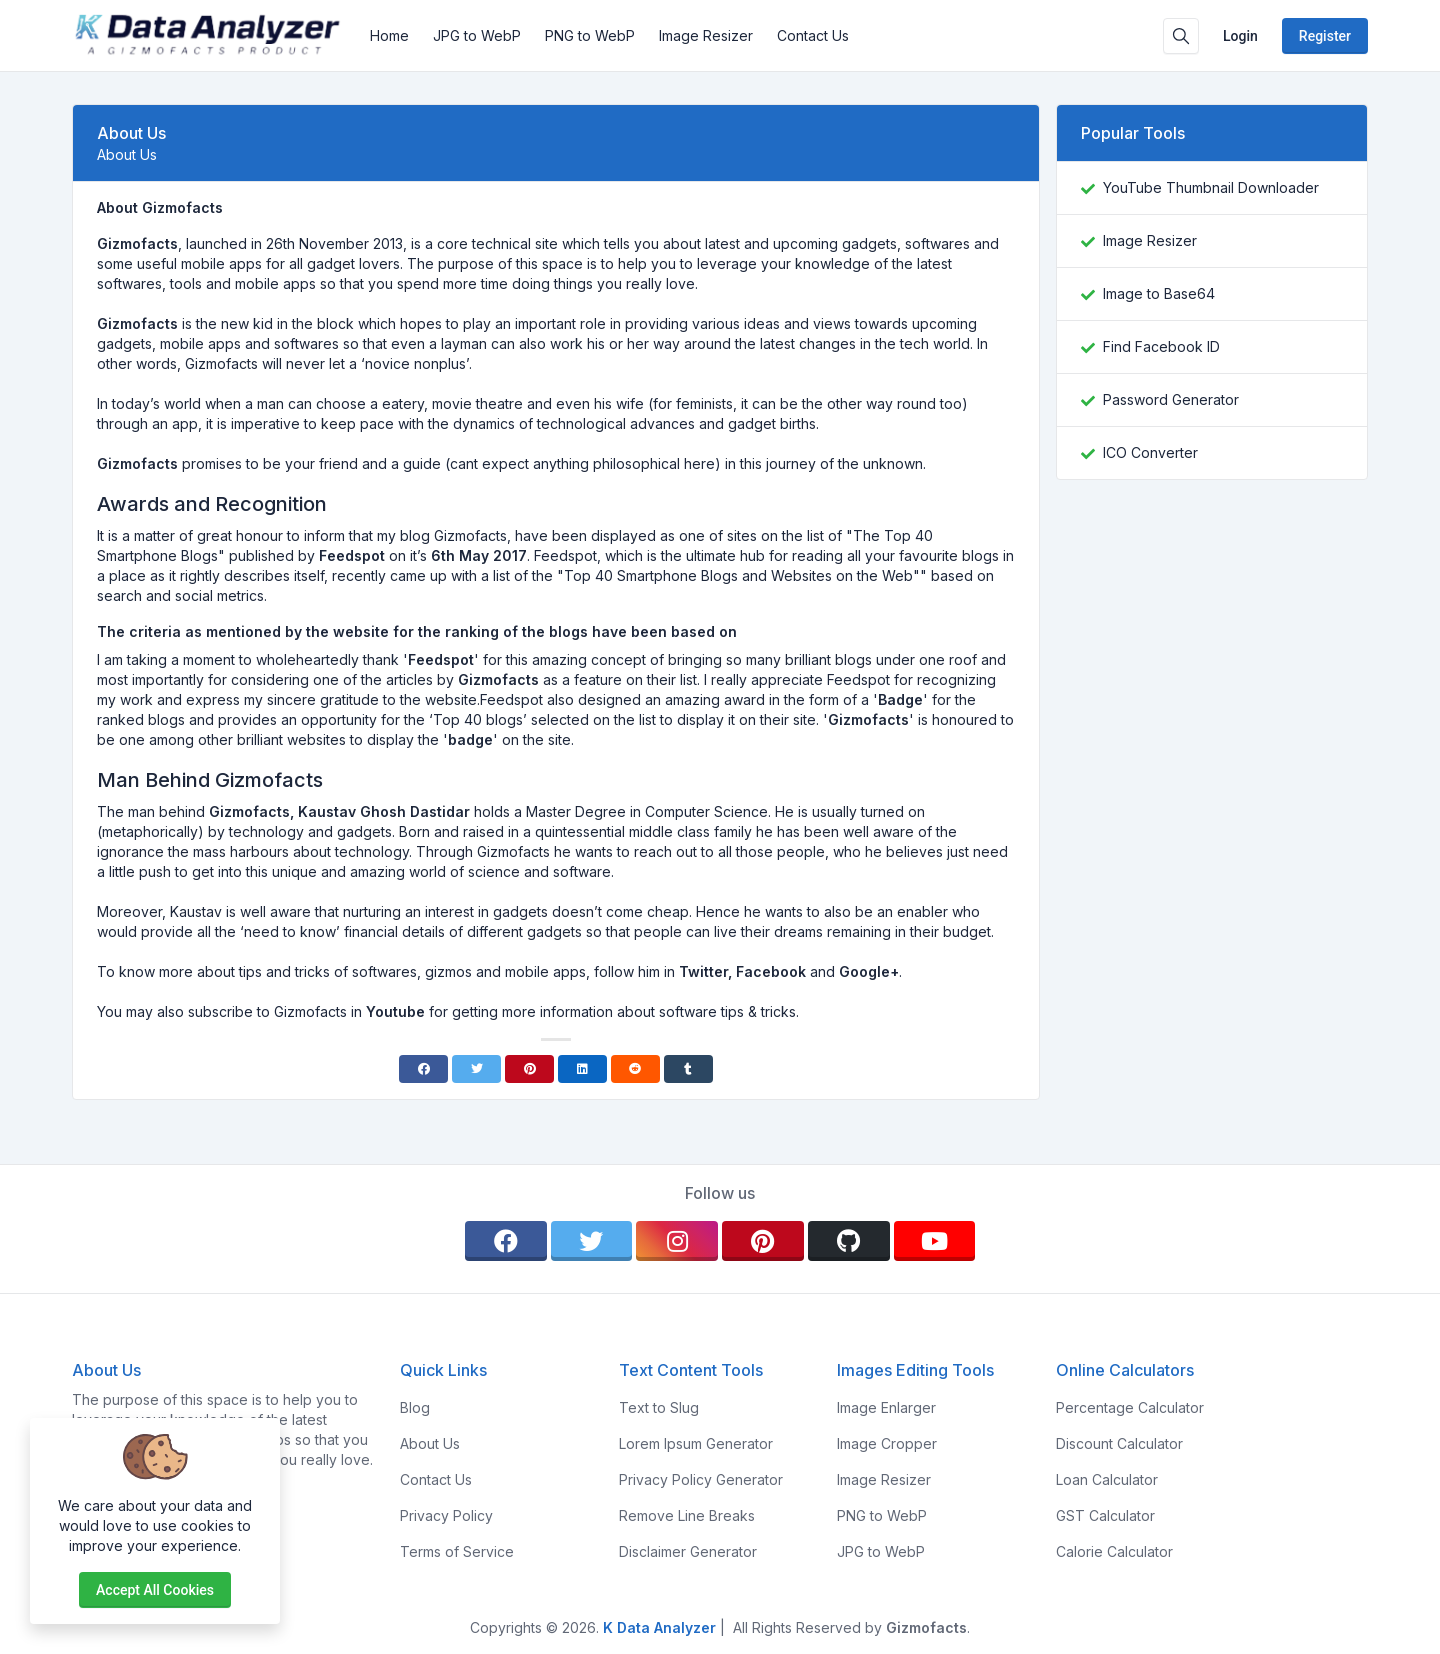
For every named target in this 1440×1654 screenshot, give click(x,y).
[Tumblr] (688, 1069)
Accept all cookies (155, 1590)
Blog (415, 1407)
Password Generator (1171, 399)
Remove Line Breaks (687, 1515)
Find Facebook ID (1161, 346)
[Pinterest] (529, 1069)
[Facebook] (423, 1069)
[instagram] (677, 1241)
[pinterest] (763, 1241)
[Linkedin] (582, 1069)
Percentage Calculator (1130, 1407)
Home (389, 35)
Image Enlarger (886, 1407)
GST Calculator (1105, 1515)
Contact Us (813, 35)
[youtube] (935, 1241)
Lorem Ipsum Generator (696, 1443)
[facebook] (506, 1241)
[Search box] (1181, 36)
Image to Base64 (1159, 293)
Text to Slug (659, 1407)
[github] (849, 1241)
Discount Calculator (1119, 1443)
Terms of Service (457, 1551)
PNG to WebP (590, 35)
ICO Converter (1150, 452)
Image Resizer (706, 35)
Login (1240, 36)
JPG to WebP (477, 35)
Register (1325, 36)
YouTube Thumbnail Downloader (1211, 187)
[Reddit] (635, 1069)
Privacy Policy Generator (701, 1479)
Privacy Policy (446, 1515)
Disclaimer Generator (688, 1551)
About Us (430, 1443)
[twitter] (592, 1241)
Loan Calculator (1107, 1479)
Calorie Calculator (1114, 1551)
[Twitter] (476, 1069)
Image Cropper (887, 1443)
